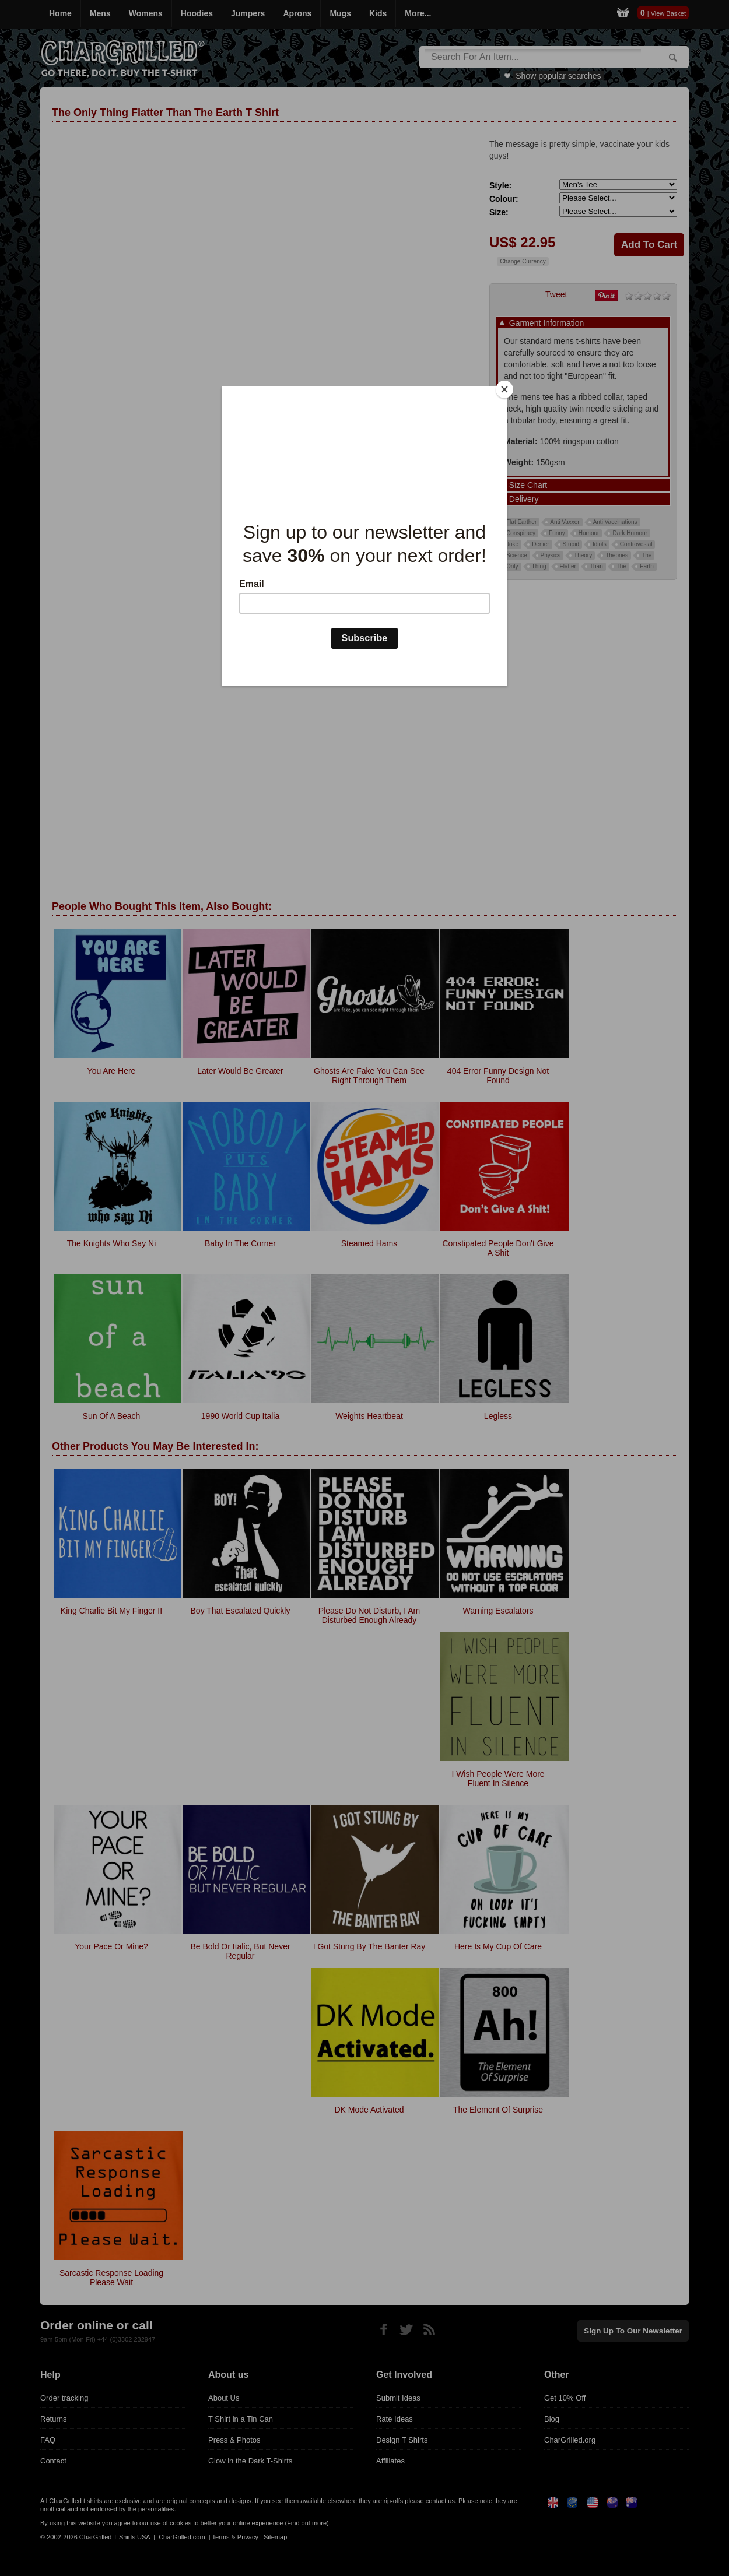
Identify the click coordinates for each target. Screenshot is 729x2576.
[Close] (504, 389)
